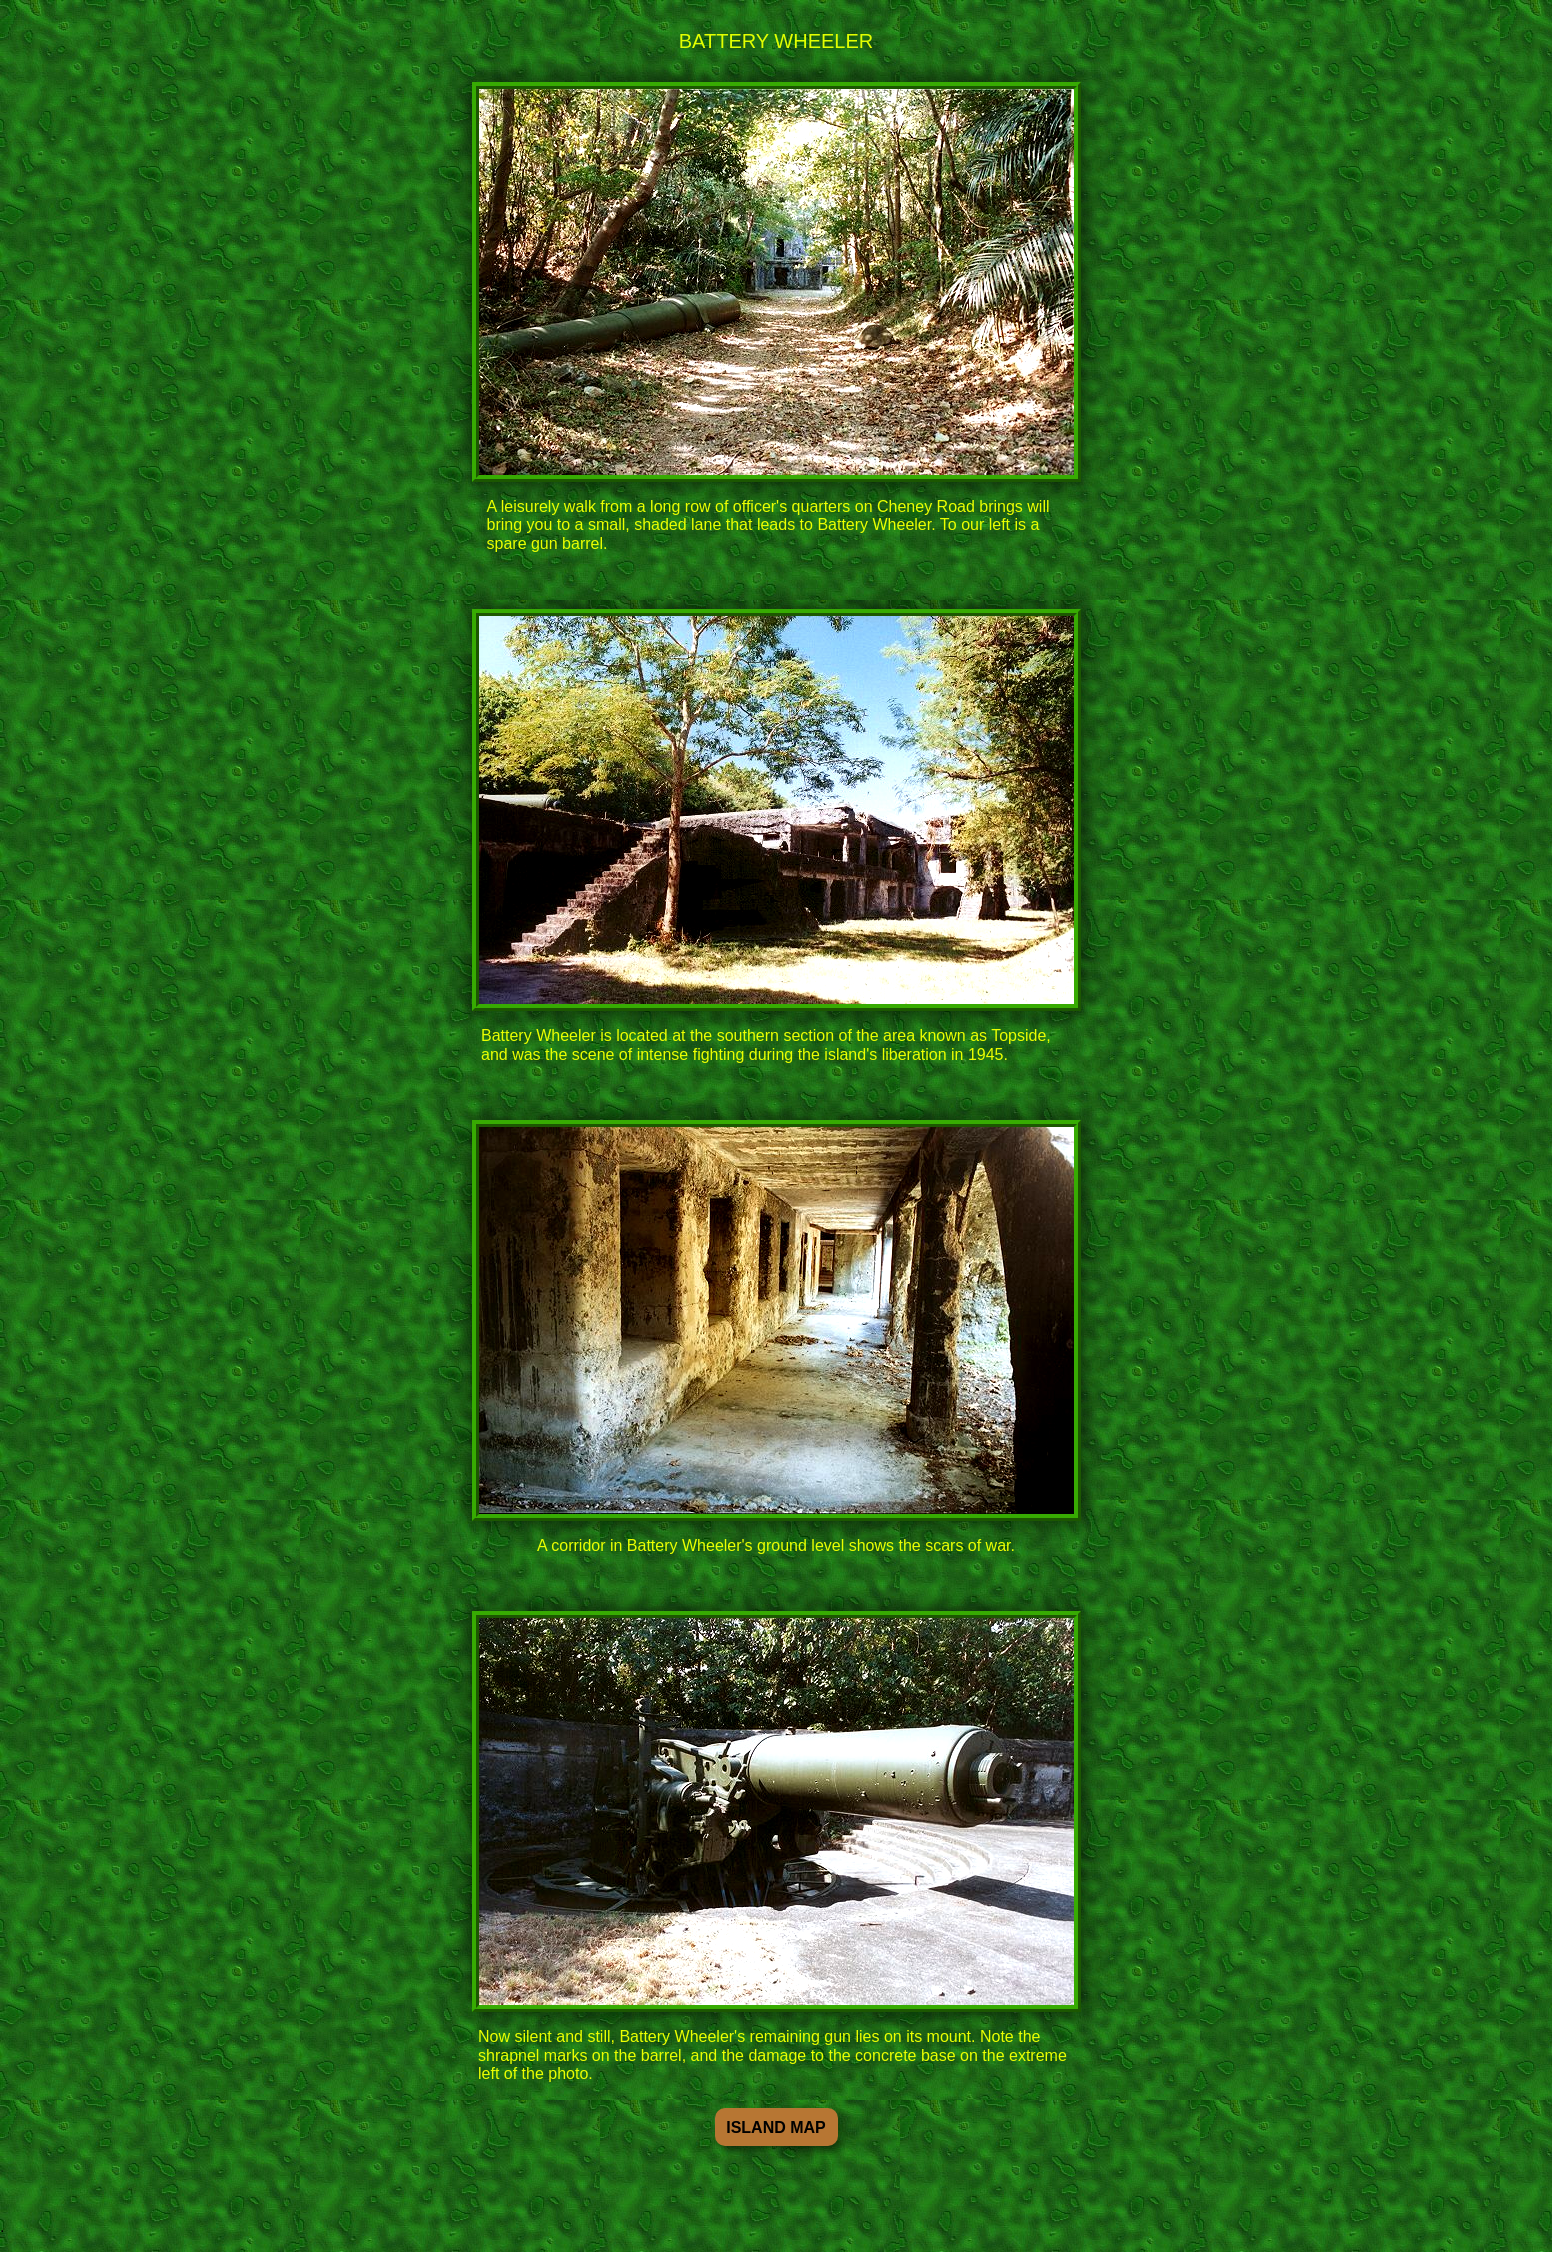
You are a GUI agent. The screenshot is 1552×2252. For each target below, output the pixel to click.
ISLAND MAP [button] (776, 2127)
